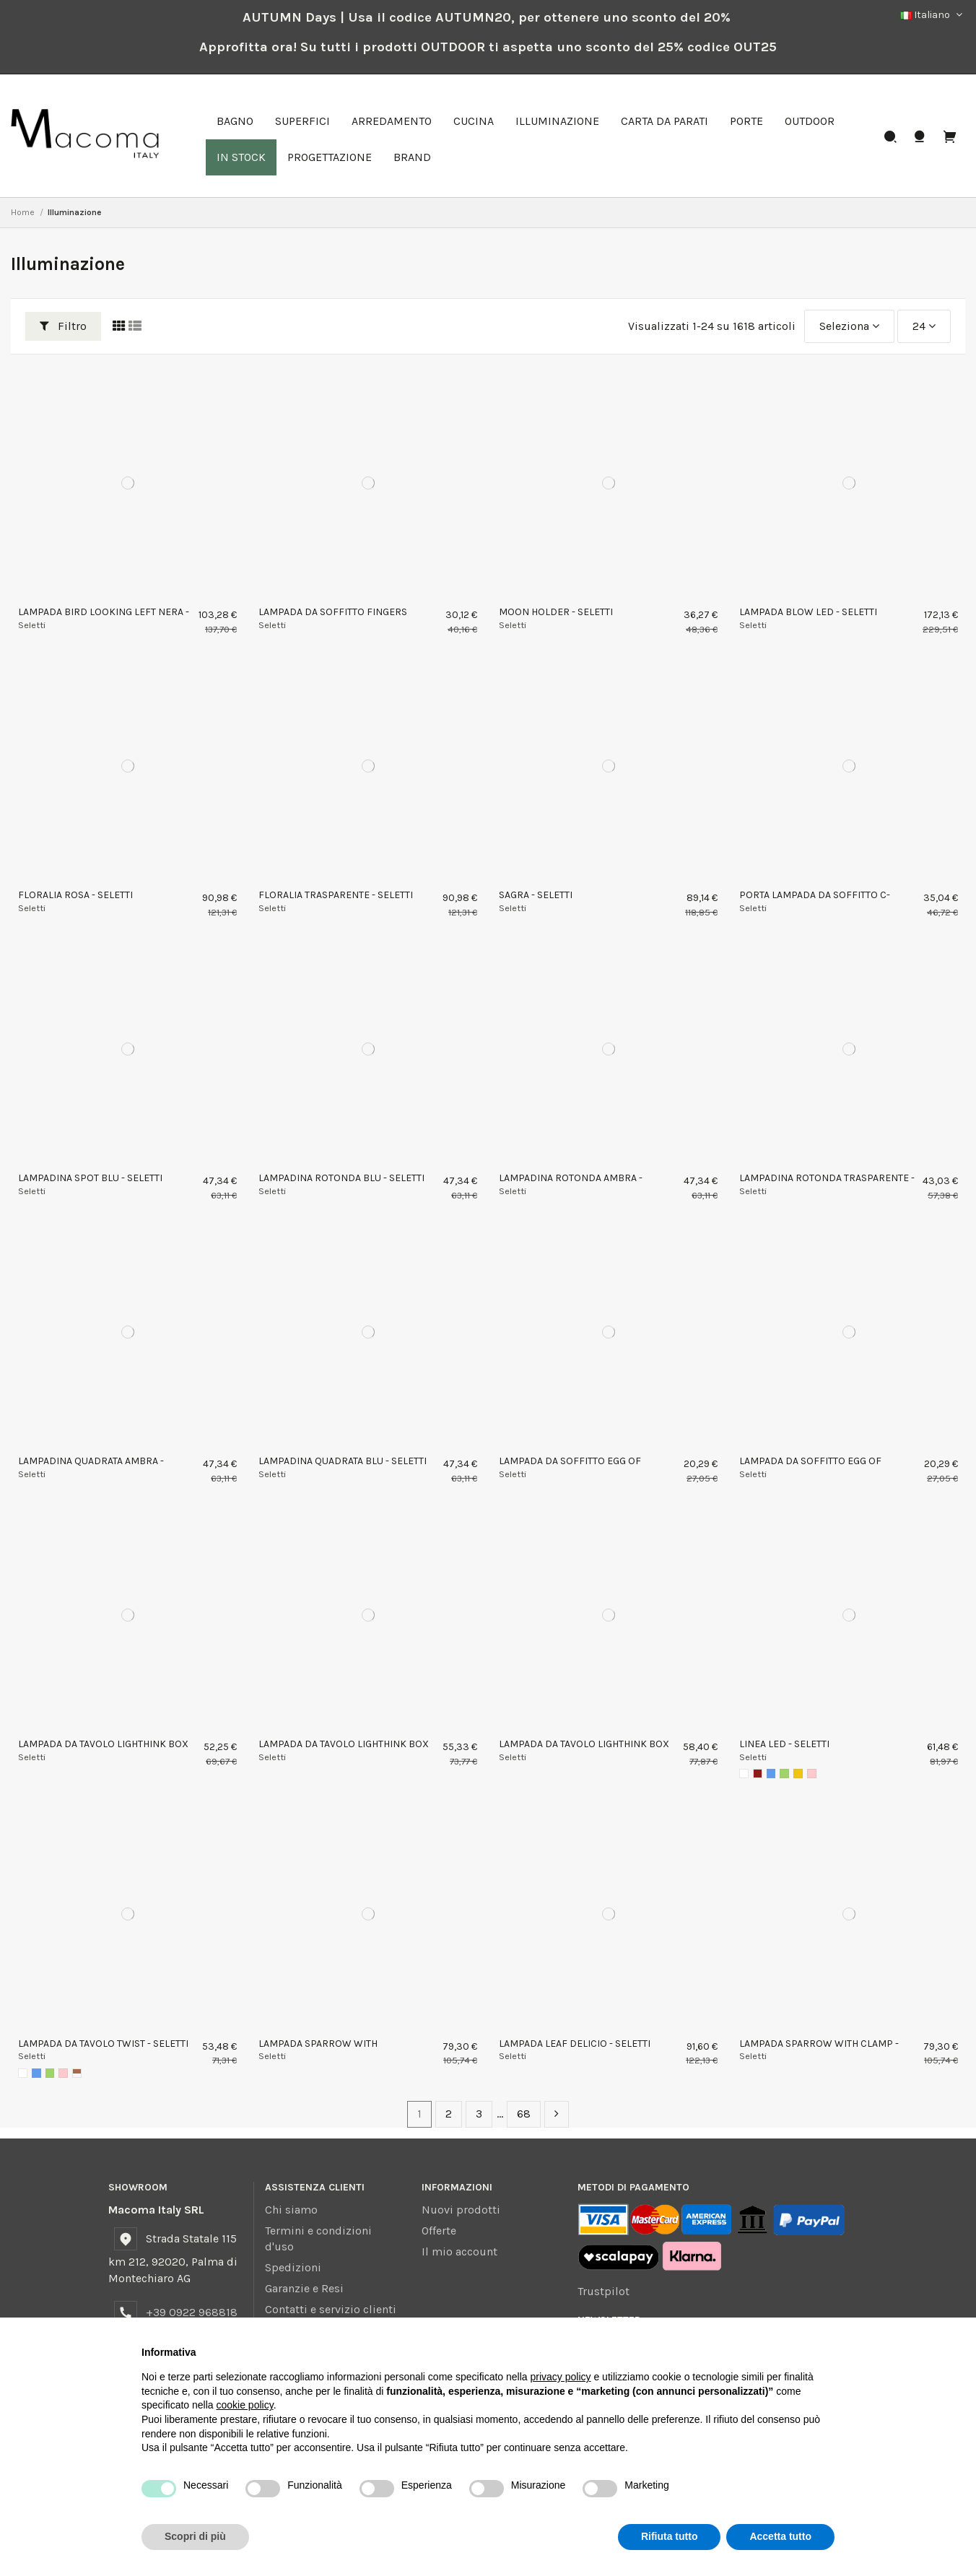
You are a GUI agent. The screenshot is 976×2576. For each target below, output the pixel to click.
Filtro (63, 326)
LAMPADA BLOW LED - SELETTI (808, 612)
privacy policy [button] (561, 2377)
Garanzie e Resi (304, 2288)
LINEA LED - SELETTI (784, 1744)
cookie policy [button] (245, 2405)
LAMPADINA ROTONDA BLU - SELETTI (341, 1178)
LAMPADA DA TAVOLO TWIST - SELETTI (103, 2043)
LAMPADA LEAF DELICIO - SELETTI (574, 2043)
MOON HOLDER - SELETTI (556, 612)
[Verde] (784, 1773)
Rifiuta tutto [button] (669, 2536)
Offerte (439, 2230)
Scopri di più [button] (195, 2536)
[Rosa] (811, 1773)
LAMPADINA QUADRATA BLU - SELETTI (342, 1461)
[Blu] (771, 1773)
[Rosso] (757, 1773)
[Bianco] (744, 1773)
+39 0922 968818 (192, 2312)
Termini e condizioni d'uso (318, 2238)
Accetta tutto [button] (780, 2536)
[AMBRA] (77, 2073)
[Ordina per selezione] (849, 326)
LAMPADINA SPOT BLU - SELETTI (90, 1178)
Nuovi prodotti (461, 2209)
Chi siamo (291, 2209)
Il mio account (459, 2251)
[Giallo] (798, 1773)
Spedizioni (293, 2267)
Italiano (932, 15)
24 (924, 326)
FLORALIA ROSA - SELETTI (75, 895)
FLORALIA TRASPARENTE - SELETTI (335, 895)
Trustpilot (603, 2291)
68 (524, 2113)
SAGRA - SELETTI (535, 895)
